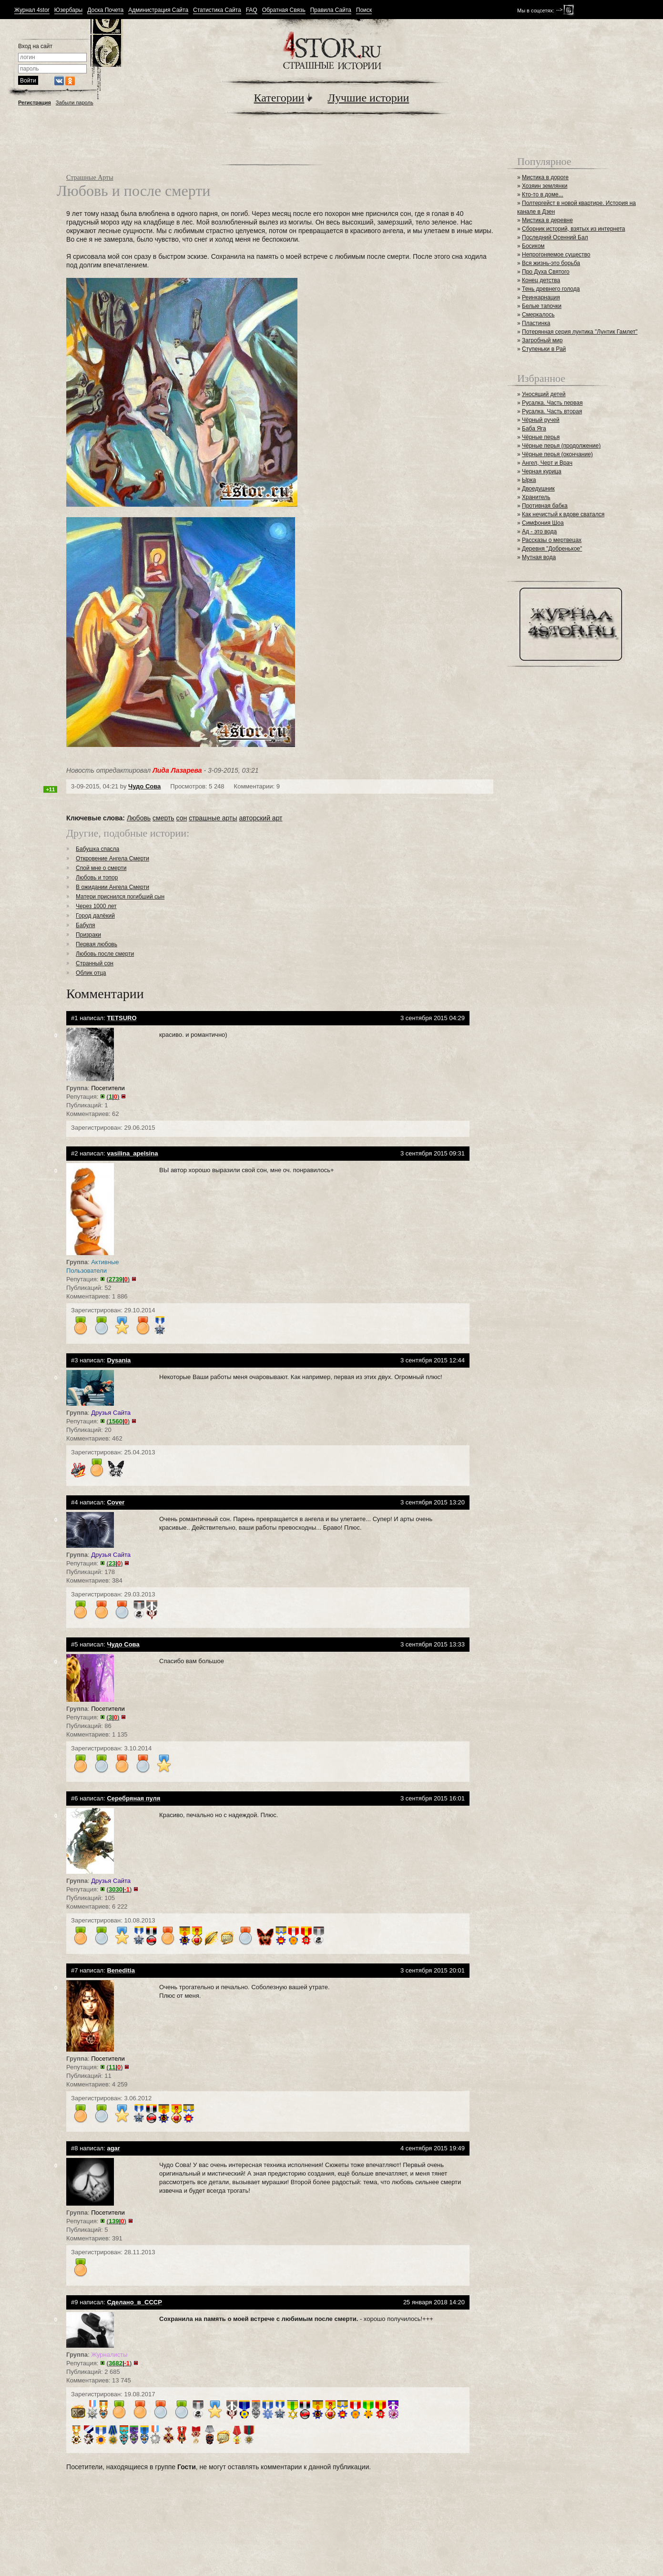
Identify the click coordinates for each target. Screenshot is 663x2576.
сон (181, 818)
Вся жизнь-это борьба (551, 263)
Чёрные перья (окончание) (557, 454)
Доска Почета (105, 10)
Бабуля (85, 925)
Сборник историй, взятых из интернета (573, 228)
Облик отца (91, 973)
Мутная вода (539, 557)
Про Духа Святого (546, 271)
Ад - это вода (539, 531)
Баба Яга (534, 428)
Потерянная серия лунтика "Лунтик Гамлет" (580, 331)
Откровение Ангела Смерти (112, 858)
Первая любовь (96, 944)
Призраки (88, 934)
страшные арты (213, 818)
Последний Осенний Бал (555, 237)
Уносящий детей (544, 394)
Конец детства (541, 280)
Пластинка (536, 323)
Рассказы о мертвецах (551, 540)
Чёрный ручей (541, 420)
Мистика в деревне (547, 220)
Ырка (529, 480)
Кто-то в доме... (542, 194)
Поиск (364, 10)
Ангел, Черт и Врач (547, 463)
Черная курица (541, 471)
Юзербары (68, 10)
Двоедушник (538, 488)
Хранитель (536, 497)
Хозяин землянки (544, 186)
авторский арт (260, 818)
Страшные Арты (89, 177)
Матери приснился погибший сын (120, 896)
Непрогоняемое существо (556, 254)
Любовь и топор (97, 877)
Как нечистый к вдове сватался (563, 514)
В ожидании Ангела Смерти (112, 887)
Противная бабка (545, 505)
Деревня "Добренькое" (552, 548)
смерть (163, 818)
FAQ (251, 10)
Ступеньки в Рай (544, 349)
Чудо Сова (144, 786)
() (113, 1096)
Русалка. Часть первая (552, 402)
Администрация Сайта (158, 10)
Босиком (533, 246)
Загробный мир (542, 340)
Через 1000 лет (96, 906)
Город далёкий (95, 915)
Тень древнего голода (551, 289)
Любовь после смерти (105, 954)
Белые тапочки (541, 306)
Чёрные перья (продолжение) (561, 445)
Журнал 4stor (32, 10)
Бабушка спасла (97, 849)
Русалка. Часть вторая (552, 411)
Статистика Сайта (217, 10)
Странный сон (94, 963)
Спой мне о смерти (101, 868)
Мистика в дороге (545, 177)
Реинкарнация (541, 297)
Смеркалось (538, 314)
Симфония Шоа (543, 523)
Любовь (139, 818)
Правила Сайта (330, 10)
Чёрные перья (541, 437)
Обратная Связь (284, 10)
